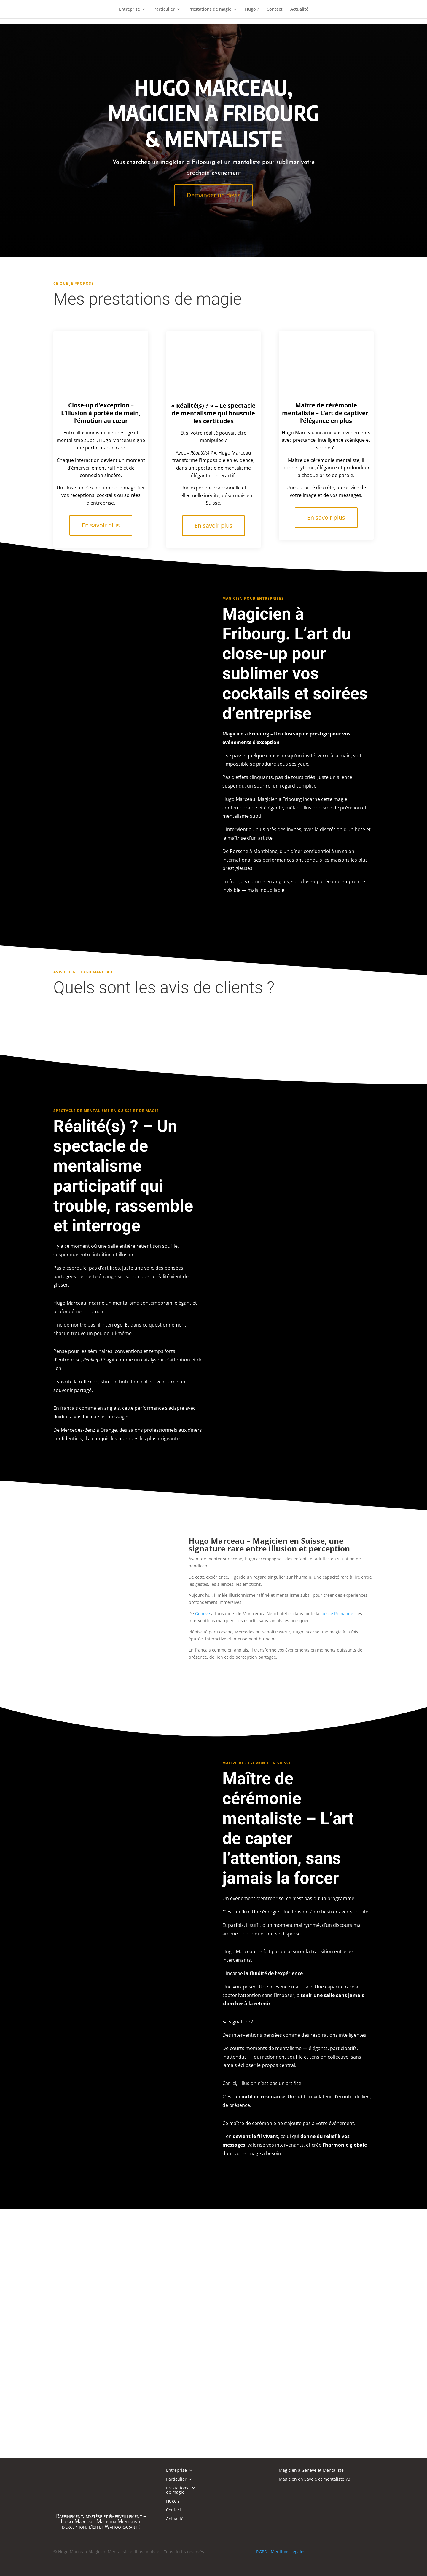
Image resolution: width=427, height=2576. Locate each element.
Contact (275, 9)
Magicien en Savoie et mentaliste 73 (314, 2479)
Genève (202, 1613)
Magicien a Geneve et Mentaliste (311, 2470)
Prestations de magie (209, 9)
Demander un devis (213, 195)
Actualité (299, 9)
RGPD (261, 2551)
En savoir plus (101, 525)
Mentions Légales (288, 2551)
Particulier (164, 9)
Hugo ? (252, 9)
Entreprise (129, 9)
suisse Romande (337, 1613)
